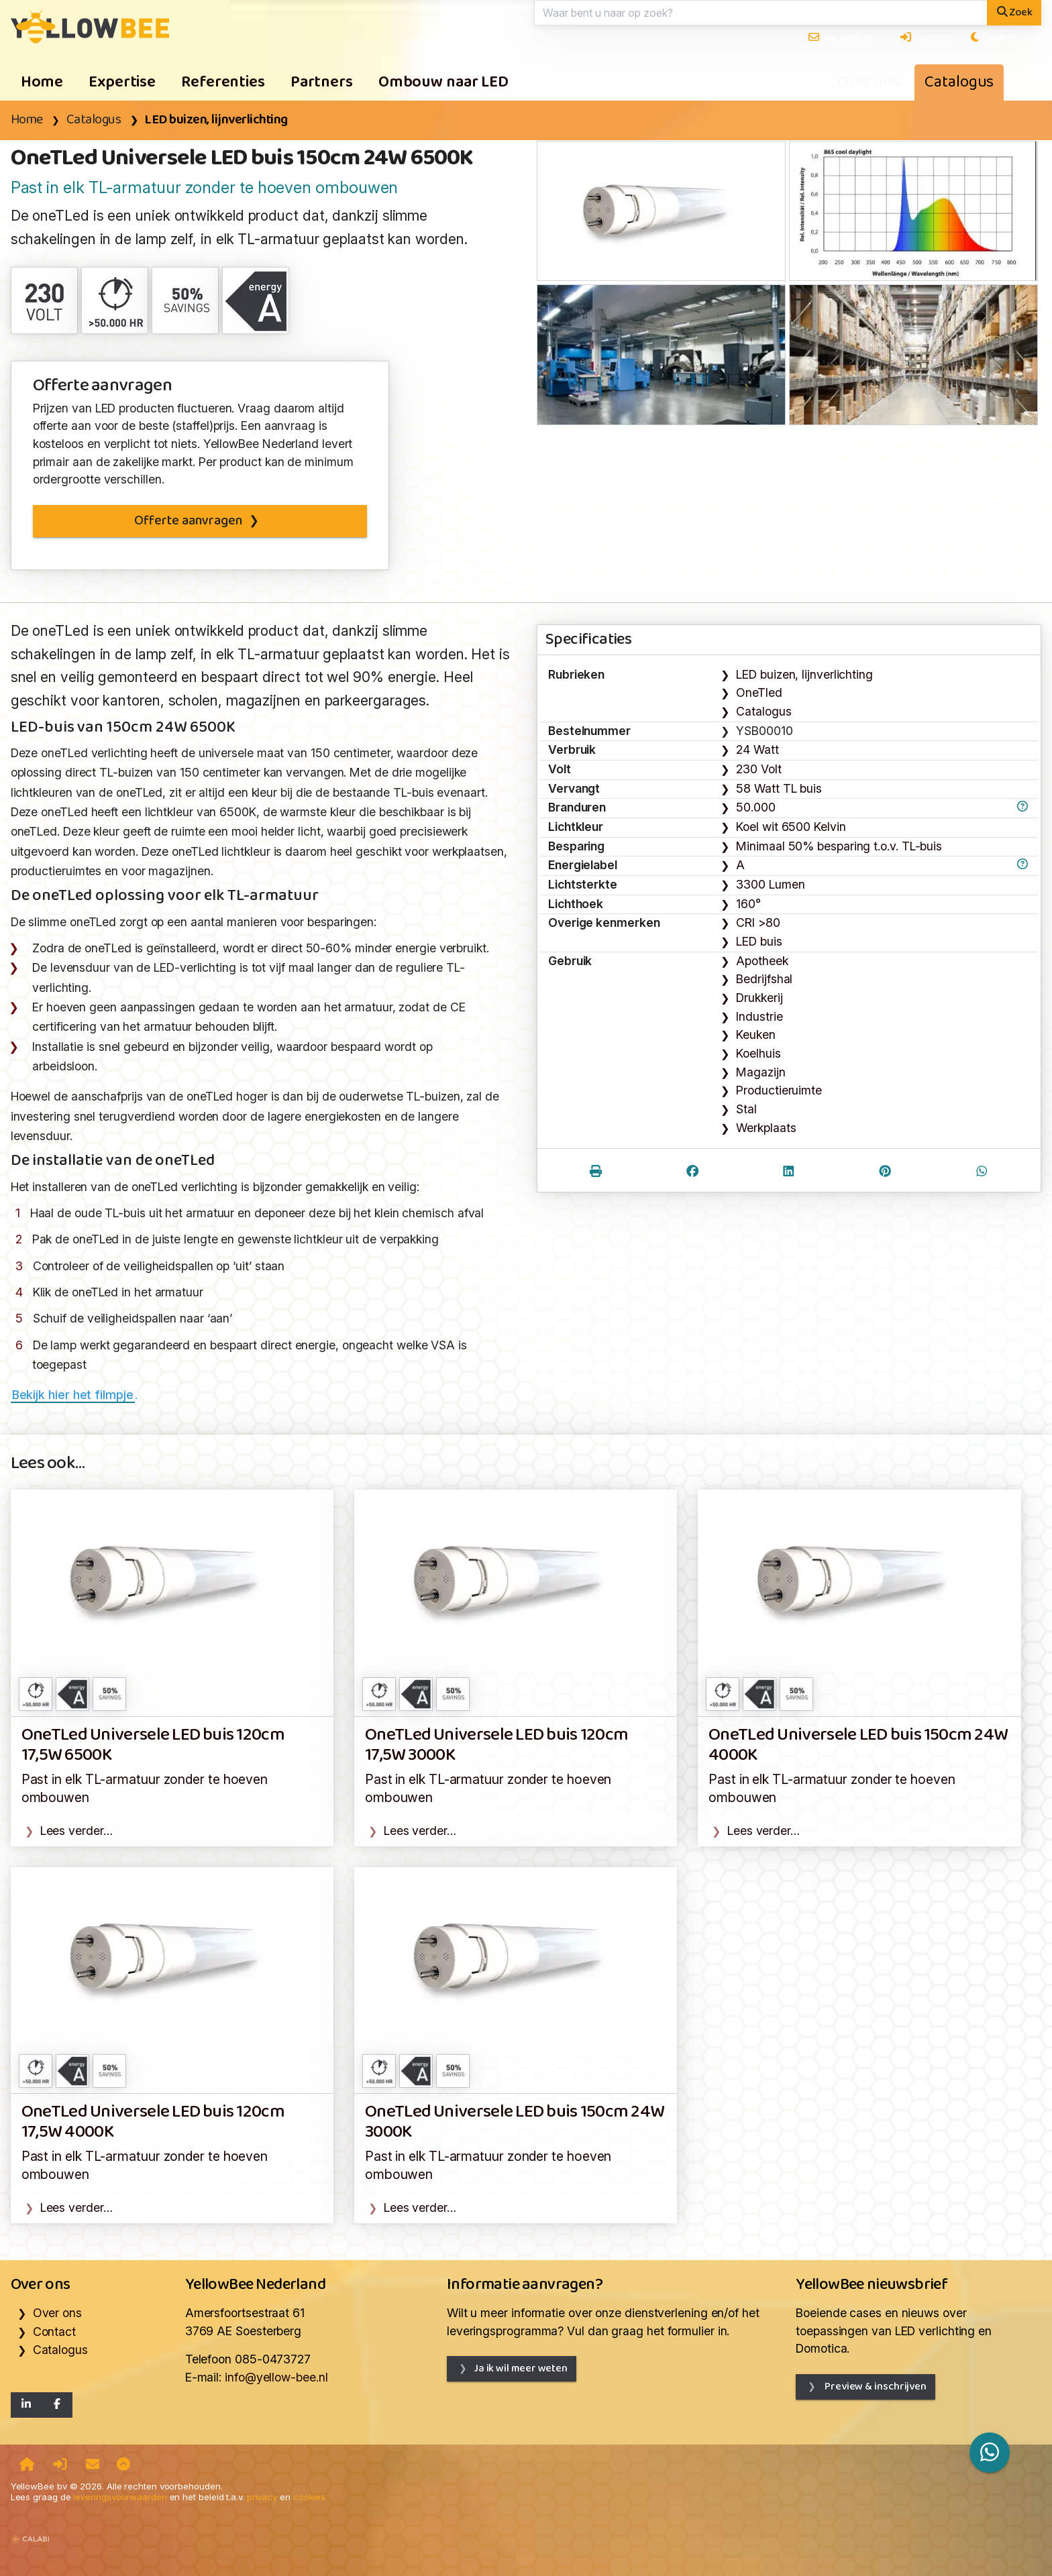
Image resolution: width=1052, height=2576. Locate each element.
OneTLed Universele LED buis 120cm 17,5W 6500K (152, 1745)
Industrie (759, 1016)
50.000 (755, 807)
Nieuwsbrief (841, 38)
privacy (262, 2496)
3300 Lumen (770, 884)
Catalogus (959, 82)
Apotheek (762, 961)
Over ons (868, 82)
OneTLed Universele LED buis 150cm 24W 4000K (858, 1745)
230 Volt (758, 769)
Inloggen (926, 38)
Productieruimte (779, 1090)
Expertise (122, 82)
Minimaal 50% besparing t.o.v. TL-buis (839, 846)
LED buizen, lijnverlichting (216, 120)
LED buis (759, 941)
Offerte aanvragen (188, 521)
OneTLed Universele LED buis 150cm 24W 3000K (514, 2122)
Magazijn (760, 1072)
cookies (309, 2496)
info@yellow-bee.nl (276, 2377)
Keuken (755, 1034)
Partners (322, 82)
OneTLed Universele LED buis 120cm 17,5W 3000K (496, 1745)
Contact (54, 2332)
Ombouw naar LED (443, 82)
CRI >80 (758, 922)
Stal (746, 1109)
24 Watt (757, 749)
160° (748, 904)
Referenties (223, 82)
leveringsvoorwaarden (119, 2496)
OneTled (759, 692)
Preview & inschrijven (875, 2386)
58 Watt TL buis (779, 788)
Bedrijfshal (764, 979)
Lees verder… (76, 1831)
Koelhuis (758, 1053)
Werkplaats (766, 1128)
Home (42, 82)
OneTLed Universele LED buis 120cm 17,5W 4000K (152, 2122)
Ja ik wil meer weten (521, 2368)
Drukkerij (759, 998)
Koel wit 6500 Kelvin (790, 827)
